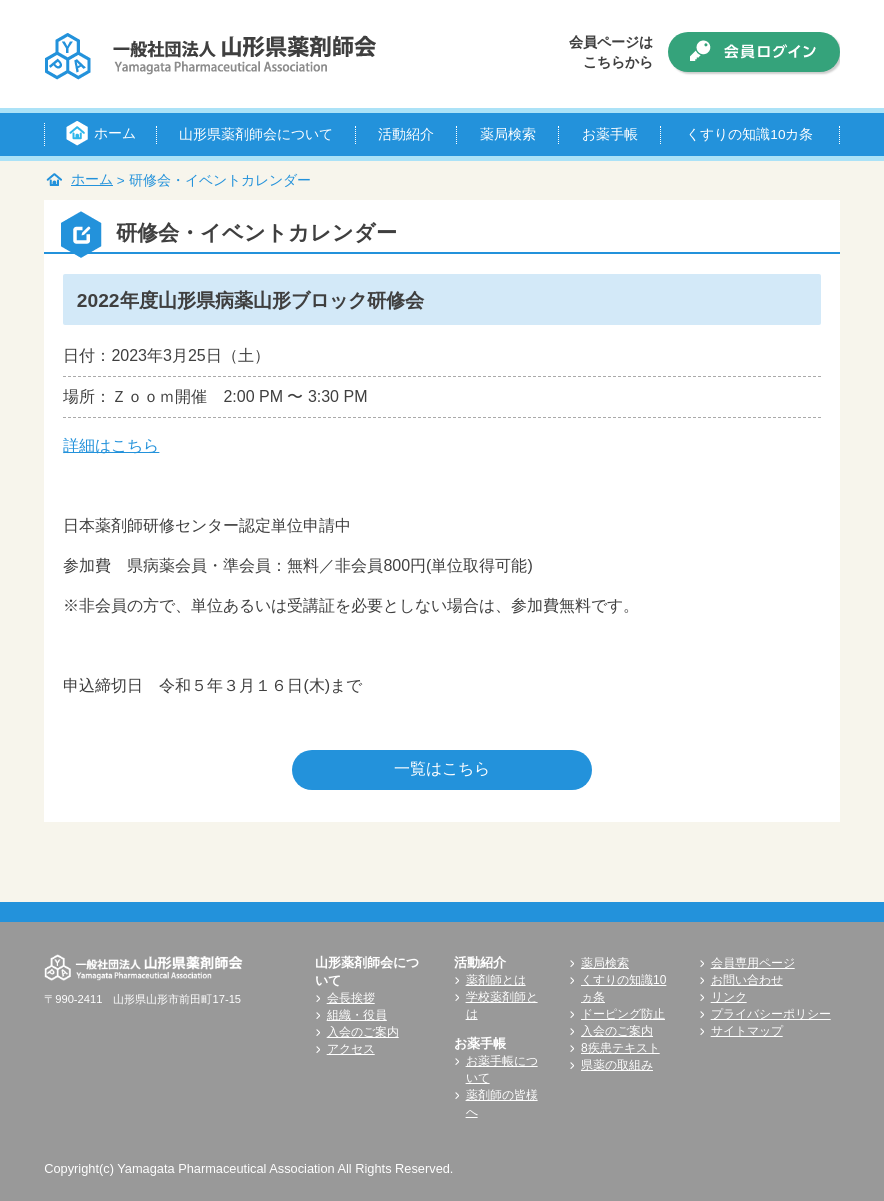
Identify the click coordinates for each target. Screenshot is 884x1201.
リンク (729, 997)
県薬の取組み (617, 1065)
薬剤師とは (496, 980)
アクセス (351, 1049)
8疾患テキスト (620, 1048)
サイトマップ (747, 1031)
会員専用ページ (753, 963)
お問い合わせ (747, 980)
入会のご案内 (363, 1032)
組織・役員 (357, 1015)
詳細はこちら (111, 445)
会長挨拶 (351, 998)
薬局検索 (605, 963)
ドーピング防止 (623, 1014)
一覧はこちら (442, 768)
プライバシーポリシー (771, 1014)
